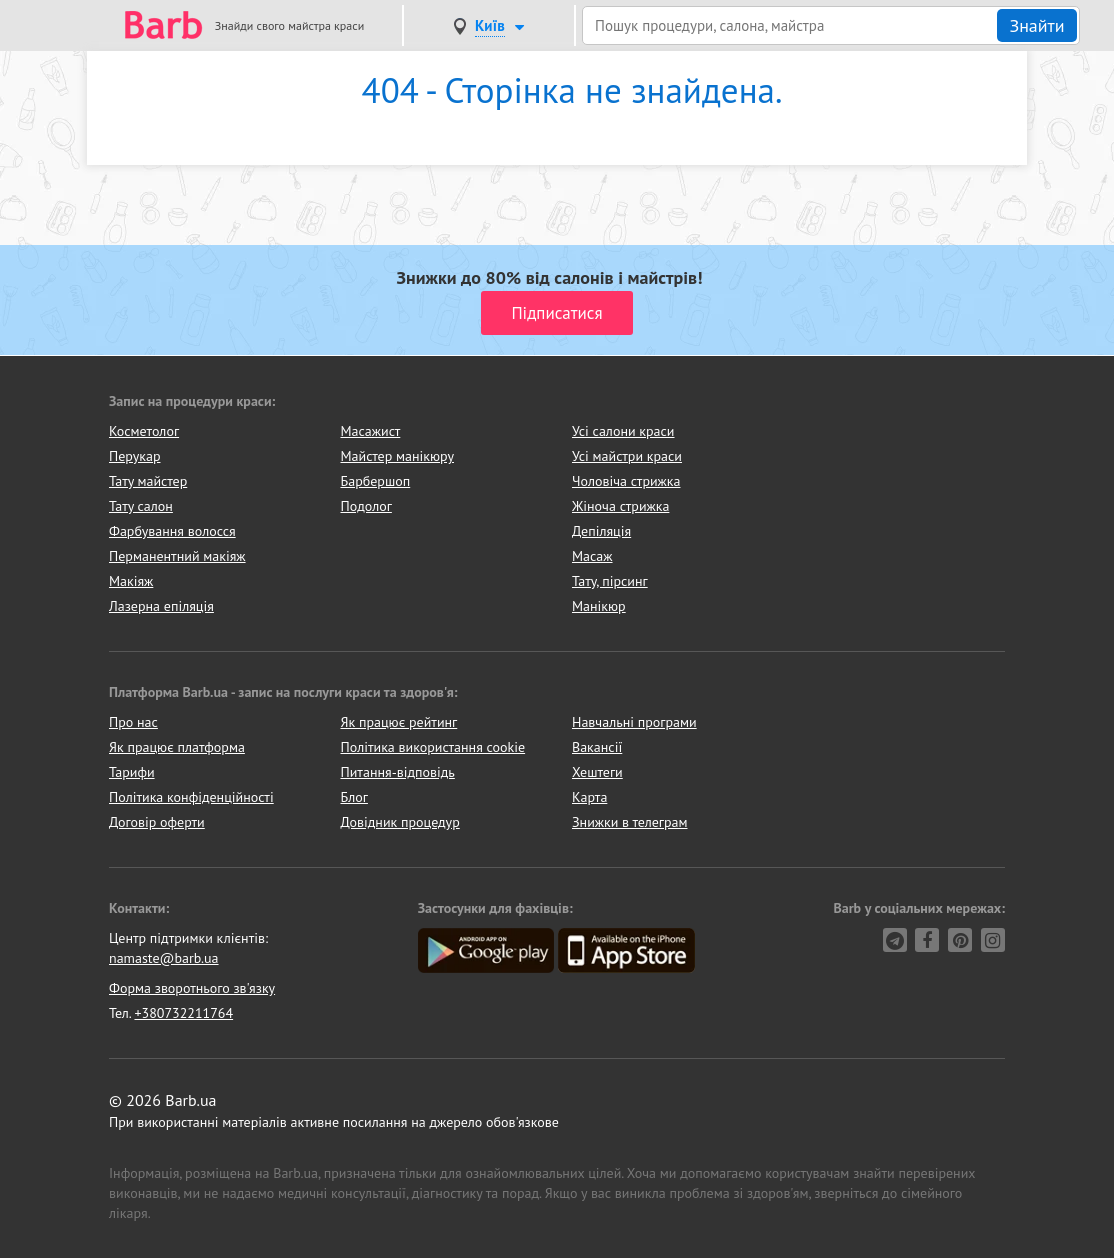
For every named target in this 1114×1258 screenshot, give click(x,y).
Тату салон (141, 506)
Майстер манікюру (398, 456)
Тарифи (132, 772)
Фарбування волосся (172, 531)
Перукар (134, 456)
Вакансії (597, 747)
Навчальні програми (634, 722)
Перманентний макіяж (177, 556)
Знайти (1036, 25)
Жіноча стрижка (620, 506)
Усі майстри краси (627, 456)
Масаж (592, 556)
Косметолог (144, 431)
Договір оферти (157, 822)
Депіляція (601, 531)
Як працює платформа (177, 747)
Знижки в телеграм (630, 822)
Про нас (133, 722)
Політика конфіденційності (191, 797)
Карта (589, 797)
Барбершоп (376, 481)
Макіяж (131, 581)
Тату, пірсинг (610, 581)
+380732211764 (183, 1013)
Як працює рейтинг (399, 722)
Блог (354, 797)
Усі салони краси (623, 431)
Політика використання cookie (433, 747)
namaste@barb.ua (164, 958)
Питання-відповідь (398, 772)
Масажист (371, 431)
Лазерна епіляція (161, 606)
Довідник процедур (400, 822)
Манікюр (599, 606)
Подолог (366, 506)
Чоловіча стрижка (626, 481)
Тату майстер (148, 481)
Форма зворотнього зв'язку (192, 988)
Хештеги (597, 772)
